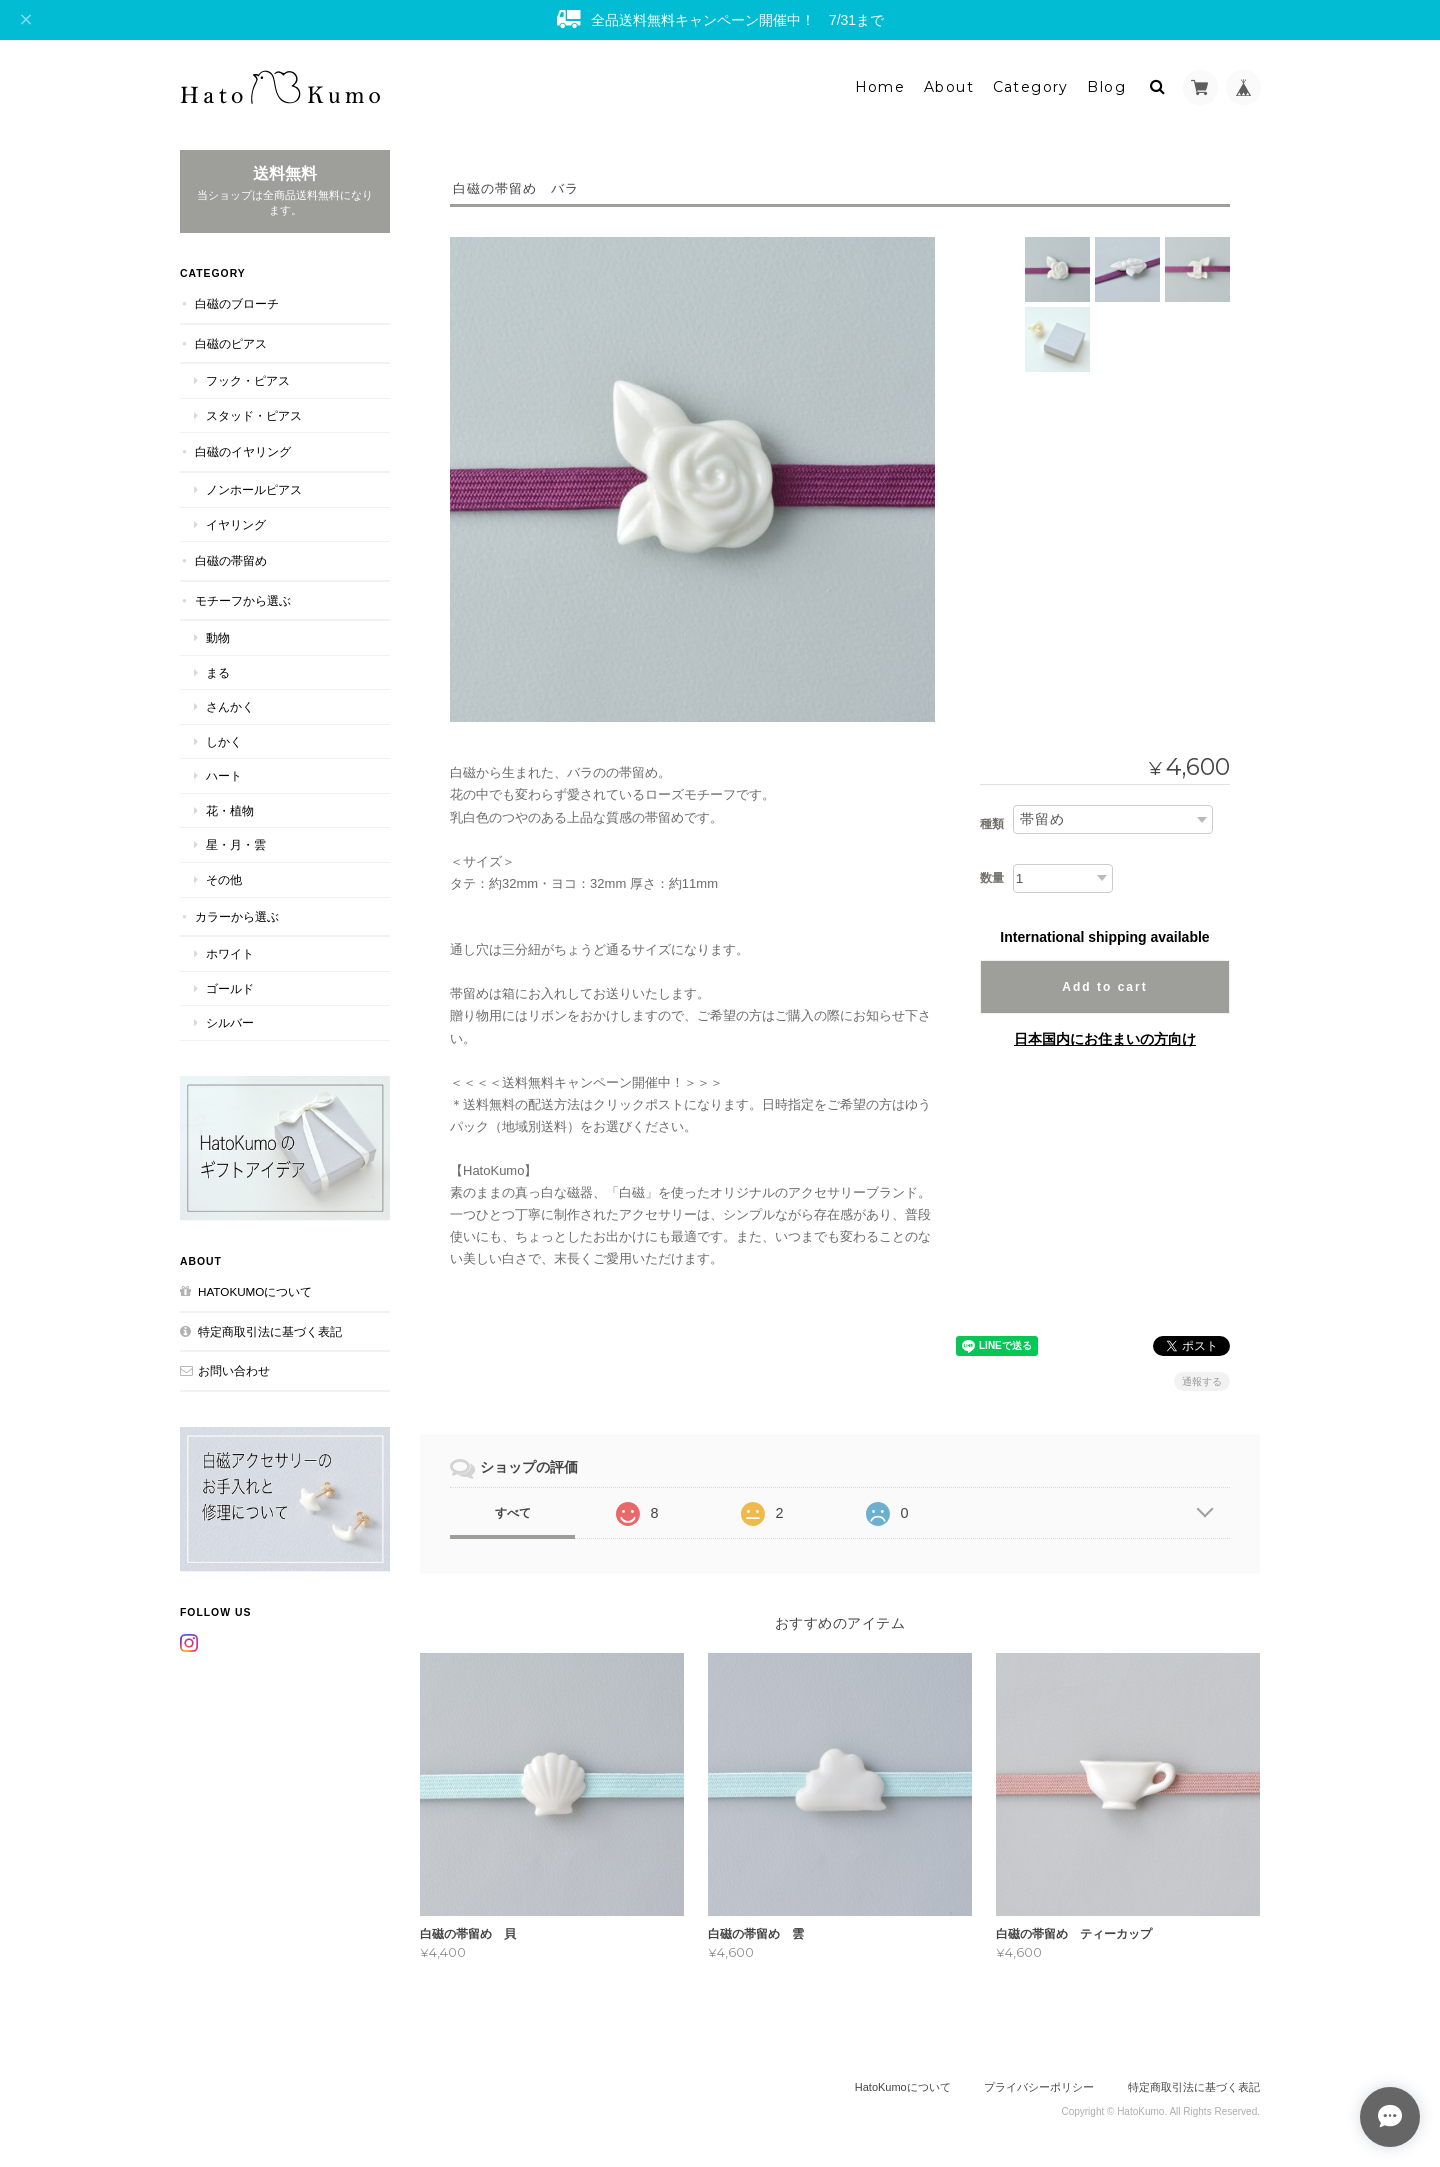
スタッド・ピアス (254, 415)
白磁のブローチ (237, 303)
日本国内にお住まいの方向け (1105, 1039)
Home (880, 87)
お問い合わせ (234, 1370)
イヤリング (236, 524)
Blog (1106, 87)
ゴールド (230, 988)
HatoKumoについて (255, 1291)
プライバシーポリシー (1039, 2087)
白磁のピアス (231, 343)
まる (218, 672)
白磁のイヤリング (243, 451)
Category (1031, 87)
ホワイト (230, 953)
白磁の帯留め (231, 560)
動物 (218, 637)
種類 (992, 824)
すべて (513, 1513)
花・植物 (230, 810)
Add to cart (1104, 987)
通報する (1202, 1381)
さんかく (230, 706)
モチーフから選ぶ (243, 600)
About (949, 87)
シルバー (230, 1022)
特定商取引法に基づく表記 (270, 1331)
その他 (224, 879)
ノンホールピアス (254, 489)
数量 (992, 878)
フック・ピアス (248, 380)
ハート (224, 775)
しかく (224, 741)
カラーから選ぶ (237, 916)
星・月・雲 (236, 844)
